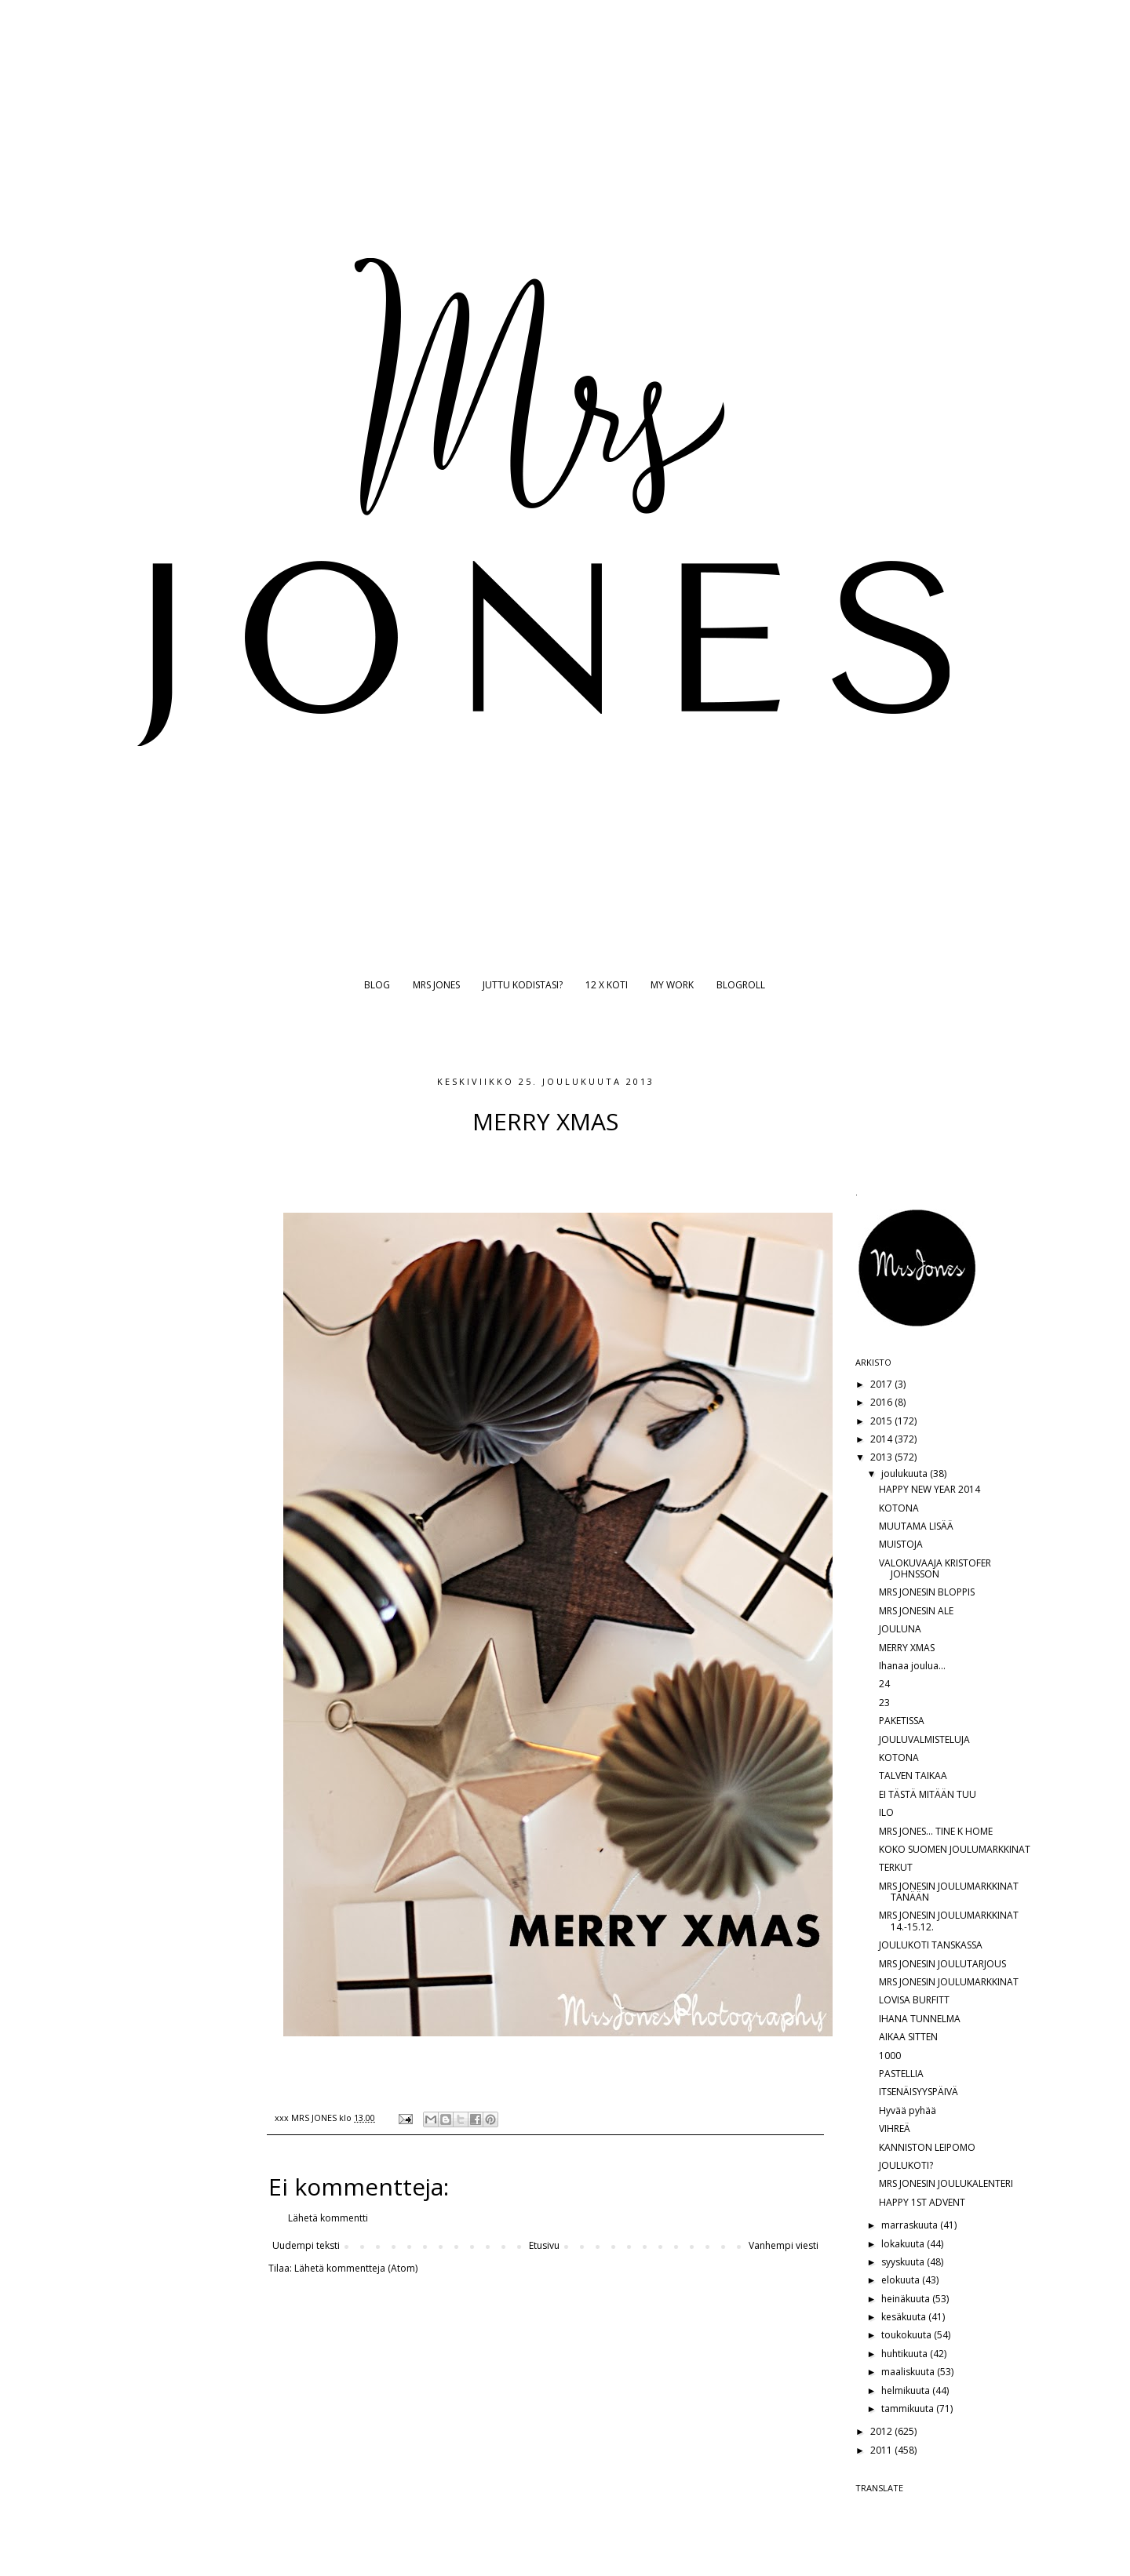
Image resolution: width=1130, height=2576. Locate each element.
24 (884, 1683)
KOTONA (899, 1508)
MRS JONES (436, 984)
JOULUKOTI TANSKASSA (930, 1945)
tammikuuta (908, 2408)
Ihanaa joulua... (912, 1665)
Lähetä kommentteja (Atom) (355, 2268)
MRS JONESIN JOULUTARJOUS (942, 1963)
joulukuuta (905, 1473)
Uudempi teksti (306, 2245)
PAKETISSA (901, 1720)
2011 (882, 2450)
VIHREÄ (894, 2128)
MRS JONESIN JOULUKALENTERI (946, 2183)
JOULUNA (900, 1628)
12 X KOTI (606, 984)
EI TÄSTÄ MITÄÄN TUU (927, 1794)
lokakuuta (904, 2243)
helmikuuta (906, 2390)
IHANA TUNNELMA (919, 2018)
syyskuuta (904, 2262)
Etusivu (544, 2245)
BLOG (377, 984)
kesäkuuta (904, 2316)
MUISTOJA (901, 1544)
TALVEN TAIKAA (913, 1775)
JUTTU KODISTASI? (523, 984)
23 (884, 1702)
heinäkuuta (906, 2298)
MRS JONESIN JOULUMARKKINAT (949, 1981)
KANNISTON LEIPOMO (927, 2147)
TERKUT (896, 1867)
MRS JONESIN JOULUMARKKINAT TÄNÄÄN (949, 1891)
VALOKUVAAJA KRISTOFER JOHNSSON (935, 1568)
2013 (882, 1457)
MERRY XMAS (907, 1647)
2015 (882, 1421)
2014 (882, 1439)
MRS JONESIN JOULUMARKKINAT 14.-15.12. (949, 1920)
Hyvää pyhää (907, 2110)
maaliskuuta (909, 2371)
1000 (890, 2055)
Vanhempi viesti (783, 2245)
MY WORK (672, 984)
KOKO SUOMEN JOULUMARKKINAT (954, 1849)
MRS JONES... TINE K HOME (936, 1831)
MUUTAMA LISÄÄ (916, 1526)
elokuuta (901, 2280)
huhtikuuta (905, 2353)
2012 (882, 2431)
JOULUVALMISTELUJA (924, 1739)
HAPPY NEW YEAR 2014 (929, 1489)
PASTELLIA (901, 2073)
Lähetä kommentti (328, 2218)
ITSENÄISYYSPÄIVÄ (918, 2091)
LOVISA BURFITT (914, 2000)
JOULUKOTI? (906, 2165)
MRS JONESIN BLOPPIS (927, 1592)
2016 (882, 1402)
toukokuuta (907, 2334)
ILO (886, 1812)
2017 (882, 1384)
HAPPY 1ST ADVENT (922, 2202)
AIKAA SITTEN (908, 2036)
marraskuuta (910, 2225)
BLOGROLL (740, 984)
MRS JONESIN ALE (916, 1610)
